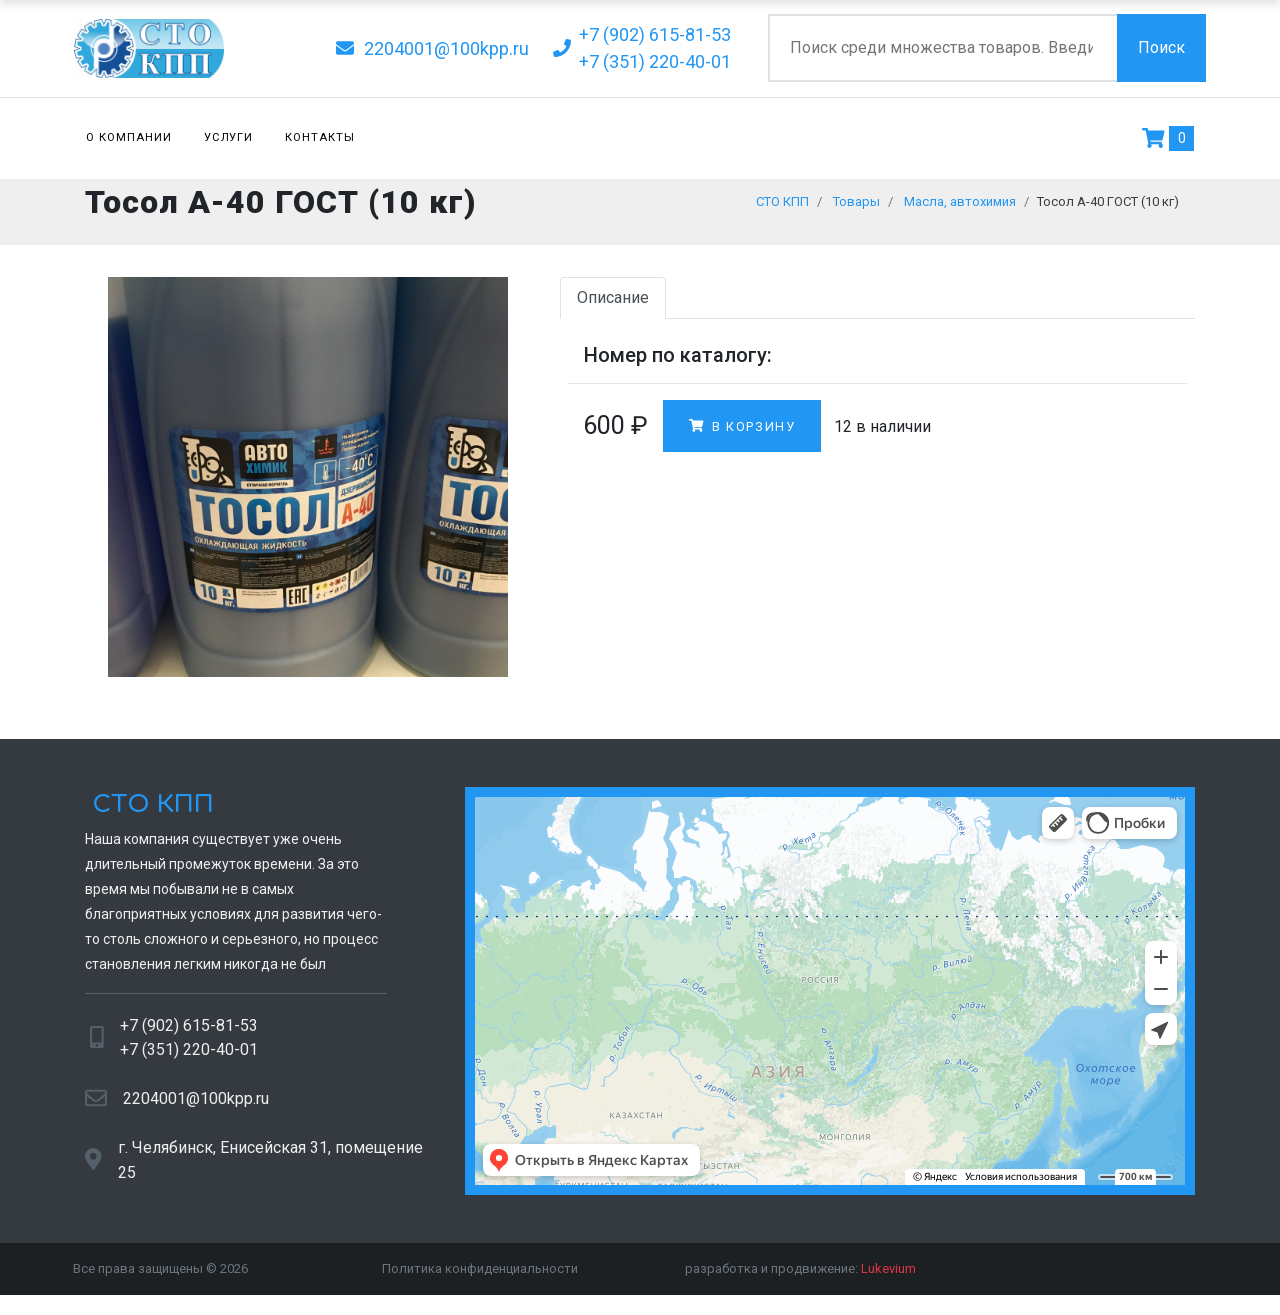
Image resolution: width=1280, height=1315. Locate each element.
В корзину (742, 435)
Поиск (1161, 47)
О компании (129, 137)
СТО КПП (149, 814)
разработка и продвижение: (800, 1278)
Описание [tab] (613, 307)
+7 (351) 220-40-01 (189, 1059)
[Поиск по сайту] (942, 48)
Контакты (320, 137)
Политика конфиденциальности (480, 1278)
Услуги (229, 137)
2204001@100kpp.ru (196, 1107)
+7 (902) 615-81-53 (189, 1035)
